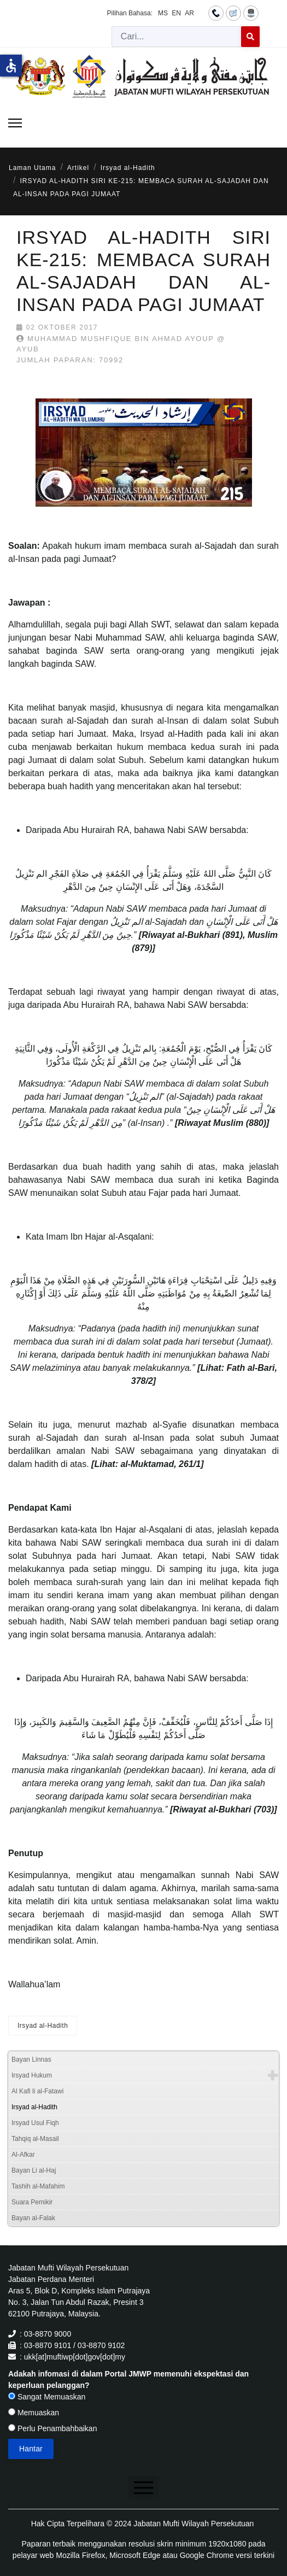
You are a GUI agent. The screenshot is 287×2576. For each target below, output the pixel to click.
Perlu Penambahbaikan (52, 2428)
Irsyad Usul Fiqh (35, 2123)
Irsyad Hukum (31, 2075)
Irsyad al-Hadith (42, 2025)
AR (189, 13)
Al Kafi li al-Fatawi (37, 2091)
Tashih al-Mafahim (38, 2186)
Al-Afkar (23, 2154)
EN (176, 13)
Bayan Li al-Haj (33, 2170)
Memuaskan (33, 2412)
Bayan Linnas (31, 2059)
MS (163, 13)
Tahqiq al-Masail (35, 2139)
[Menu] (15, 123)
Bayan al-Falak (33, 2218)
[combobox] (177, 36)
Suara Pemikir (31, 2202)
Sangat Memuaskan (46, 2396)
